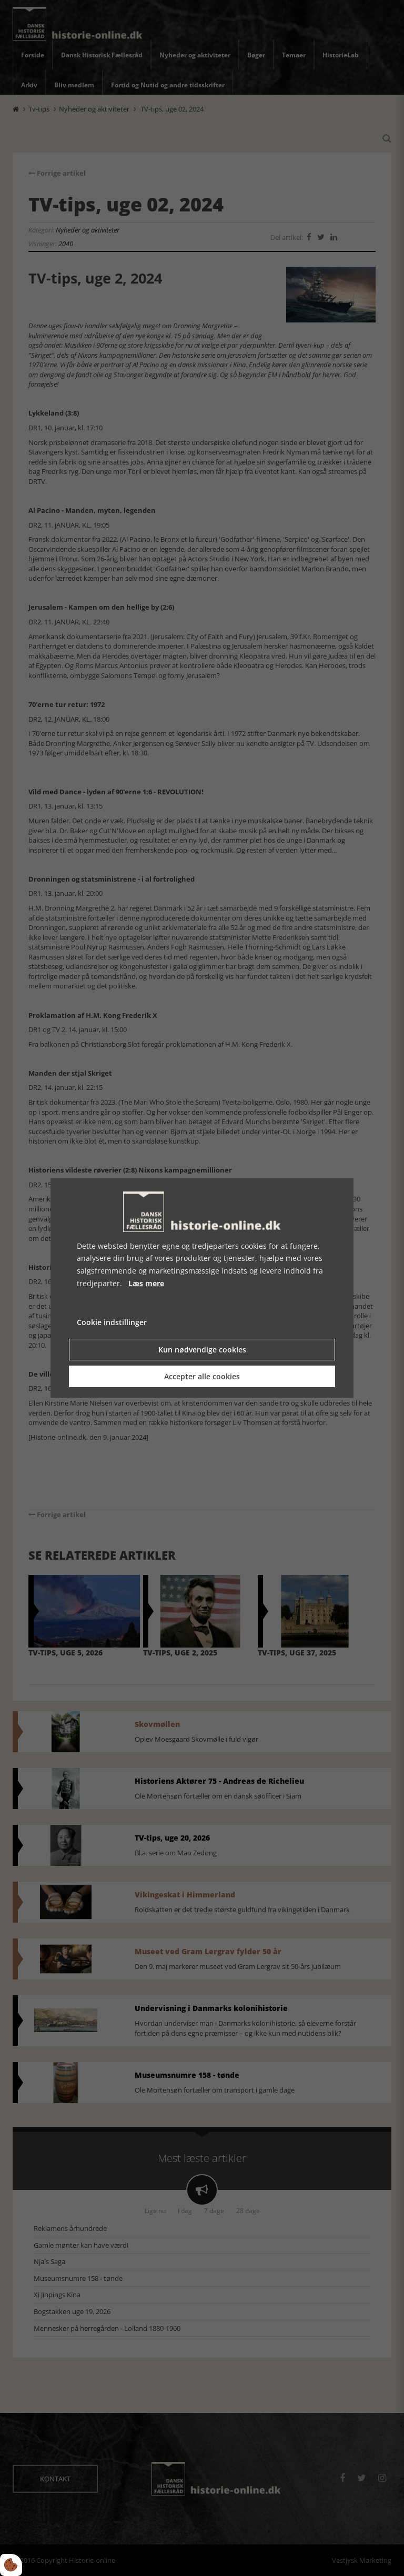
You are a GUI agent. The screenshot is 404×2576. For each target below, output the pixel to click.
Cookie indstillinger (112, 1322)
